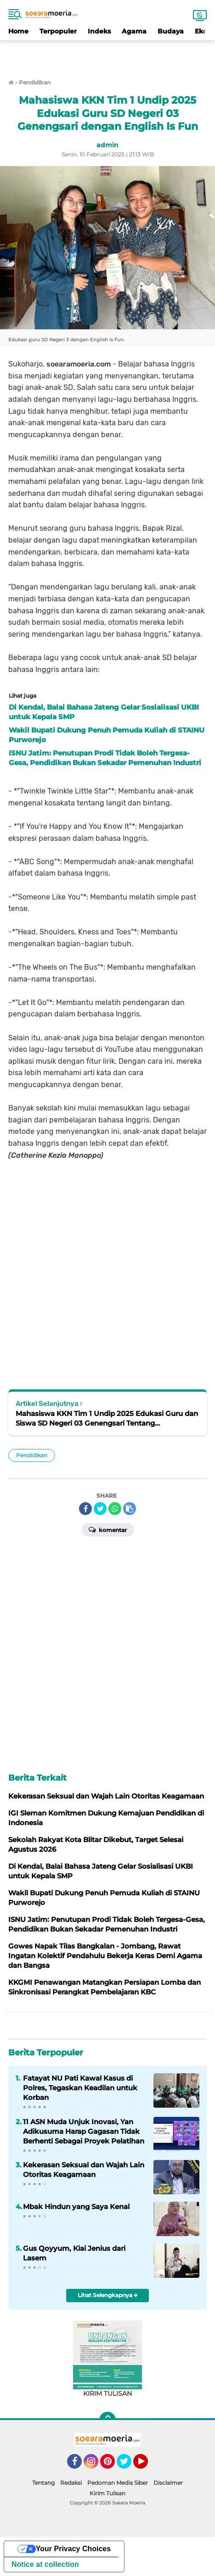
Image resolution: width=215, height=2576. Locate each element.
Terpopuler (58, 31)
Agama (134, 31)
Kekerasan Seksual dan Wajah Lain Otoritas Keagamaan (83, 2169)
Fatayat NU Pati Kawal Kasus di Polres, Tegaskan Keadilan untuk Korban (80, 2088)
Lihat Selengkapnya (108, 2295)
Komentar (108, 1529)
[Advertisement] (107, 54)
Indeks (99, 31)
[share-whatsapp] (114, 1508)
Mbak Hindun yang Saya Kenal (76, 2206)
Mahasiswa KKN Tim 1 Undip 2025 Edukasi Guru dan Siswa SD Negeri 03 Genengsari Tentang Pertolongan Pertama (107, 1418)
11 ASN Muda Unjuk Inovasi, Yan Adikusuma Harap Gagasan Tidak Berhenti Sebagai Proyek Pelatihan (83, 2131)
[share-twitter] (100, 1508)
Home (18, 31)
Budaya (171, 31)
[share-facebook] (85, 1508)
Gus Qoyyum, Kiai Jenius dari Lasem (74, 2253)
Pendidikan (31, 1455)
